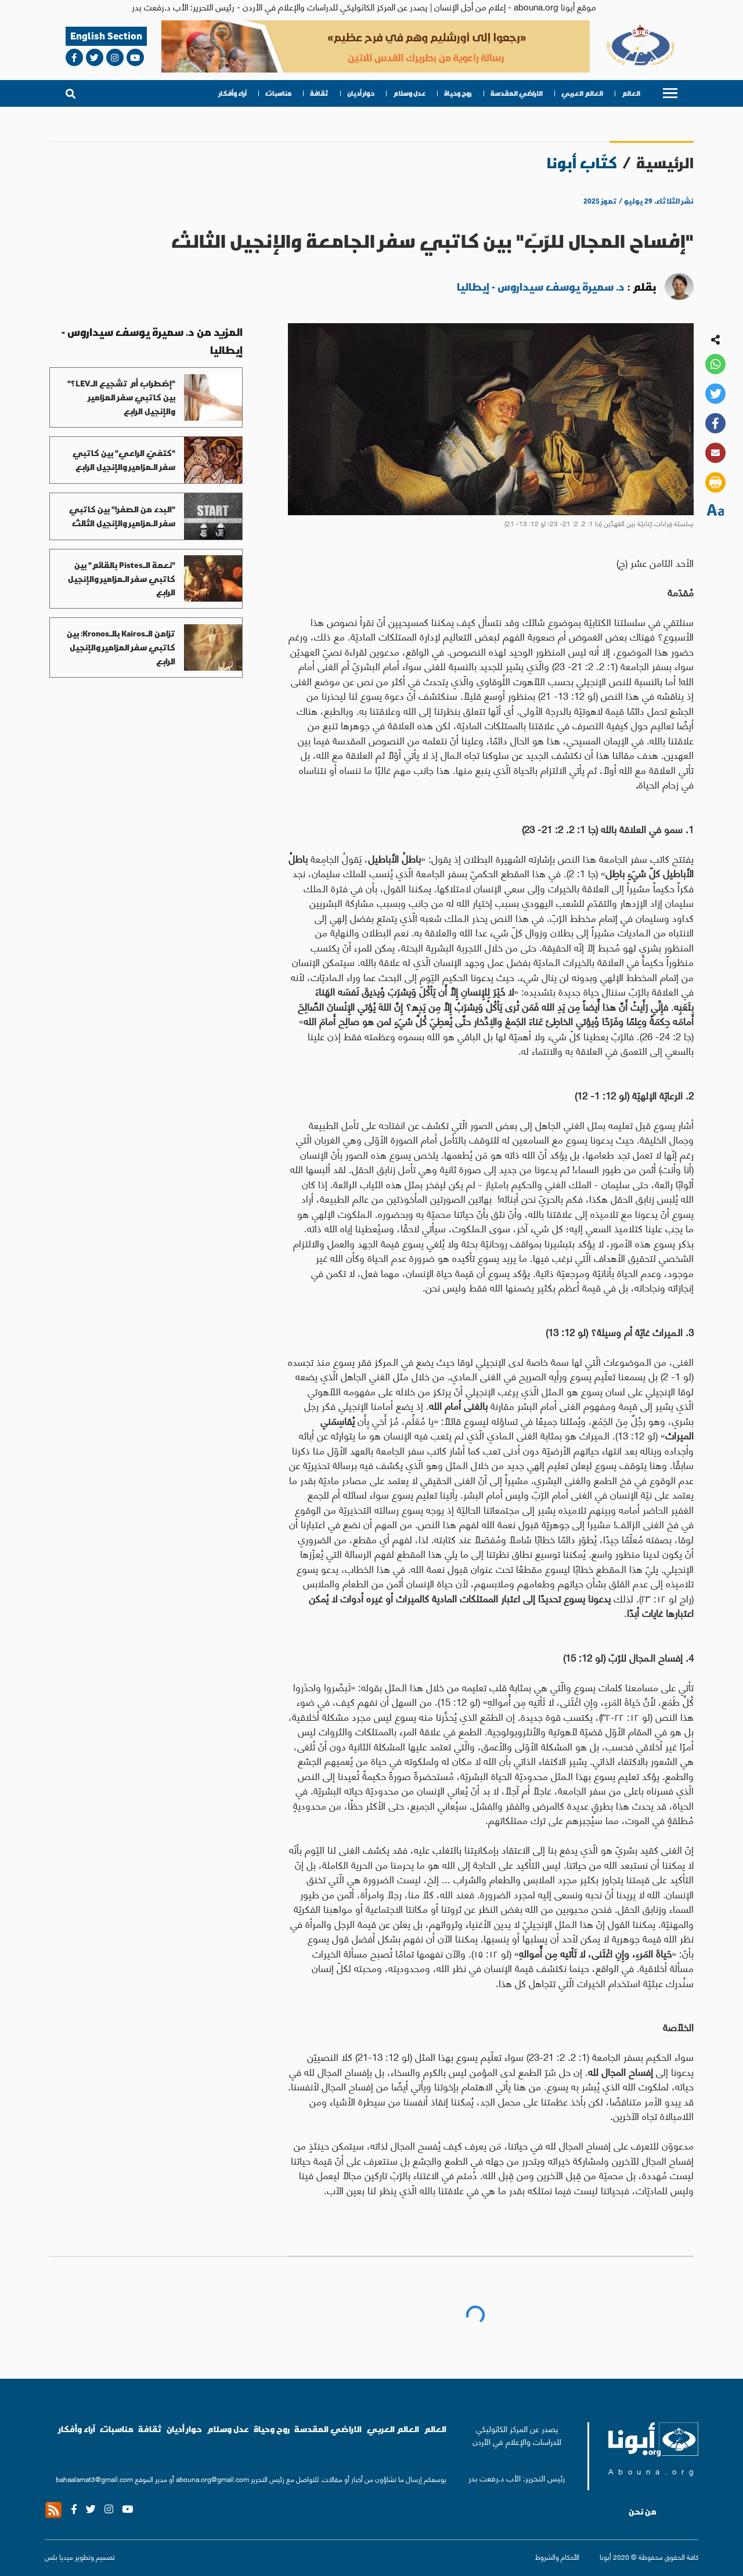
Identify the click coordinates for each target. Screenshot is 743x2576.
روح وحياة (458, 93)
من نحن (643, 2512)
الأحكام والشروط (557, 2556)
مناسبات (278, 93)
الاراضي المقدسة (516, 93)
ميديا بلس (59, 2556)
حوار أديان (360, 93)
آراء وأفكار (233, 93)
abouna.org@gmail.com (212, 2478)
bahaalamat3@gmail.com (94, 2478)
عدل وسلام (409, 93)
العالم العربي (582, 93)
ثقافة (319, 93)
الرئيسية (665, 162)
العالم (631, 93)
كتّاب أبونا (582, 162)
